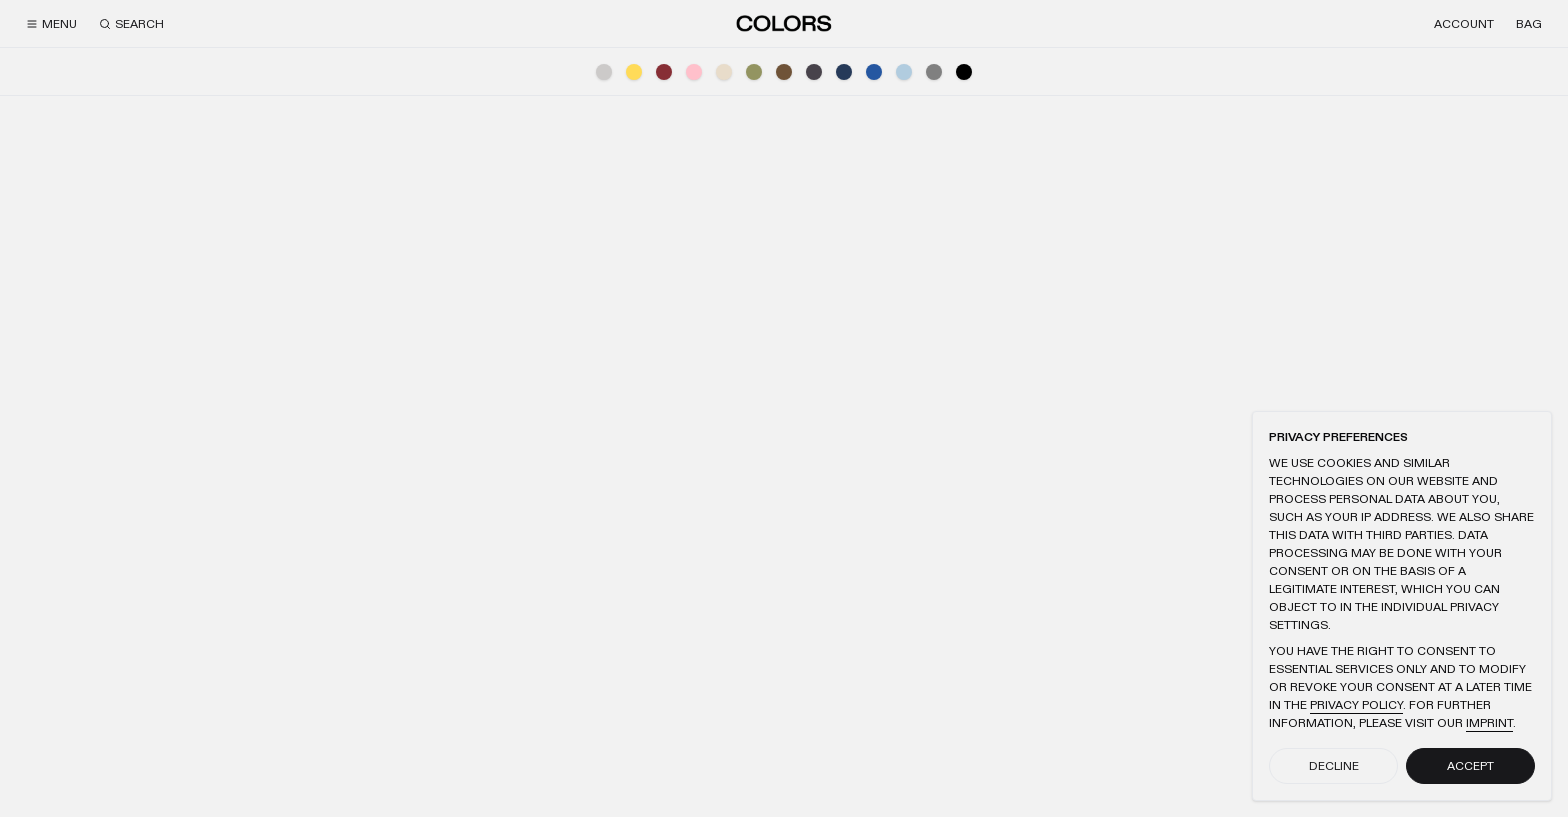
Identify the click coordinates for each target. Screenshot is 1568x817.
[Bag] (1529, 24)
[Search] (131, 24)
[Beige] (724, 72)
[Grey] (934, 72)
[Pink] (694, 72)
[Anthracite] (814, 72)
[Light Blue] (904, 72)
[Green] (754, 72)
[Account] (1464, 24)
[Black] (964, 72)
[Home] (784, 23)
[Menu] (51, 24)
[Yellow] (634, 72)
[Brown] (784, 72)
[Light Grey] (604, 72)
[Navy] (844, 72)
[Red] (664, 72)
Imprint (1489, 723)
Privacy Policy (1356, 705)
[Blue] (874, 72)
